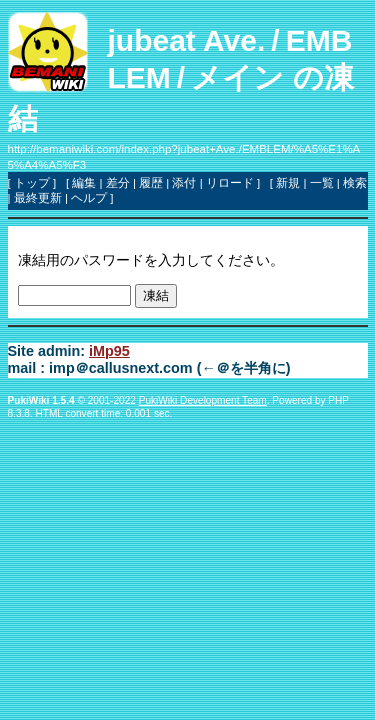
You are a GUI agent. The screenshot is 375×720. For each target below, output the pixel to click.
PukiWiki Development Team (203, 400)
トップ (32, 183)
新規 (288, 183)
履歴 (151, 183)
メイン (237, 77)
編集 (84, 183)
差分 (118, 183)
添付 (184, 183)
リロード (230, 183)
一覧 (322, 183)
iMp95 (109, 351)
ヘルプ (89, 198)
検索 (355, 183)
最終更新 (38, 198)
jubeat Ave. (187, 40)
